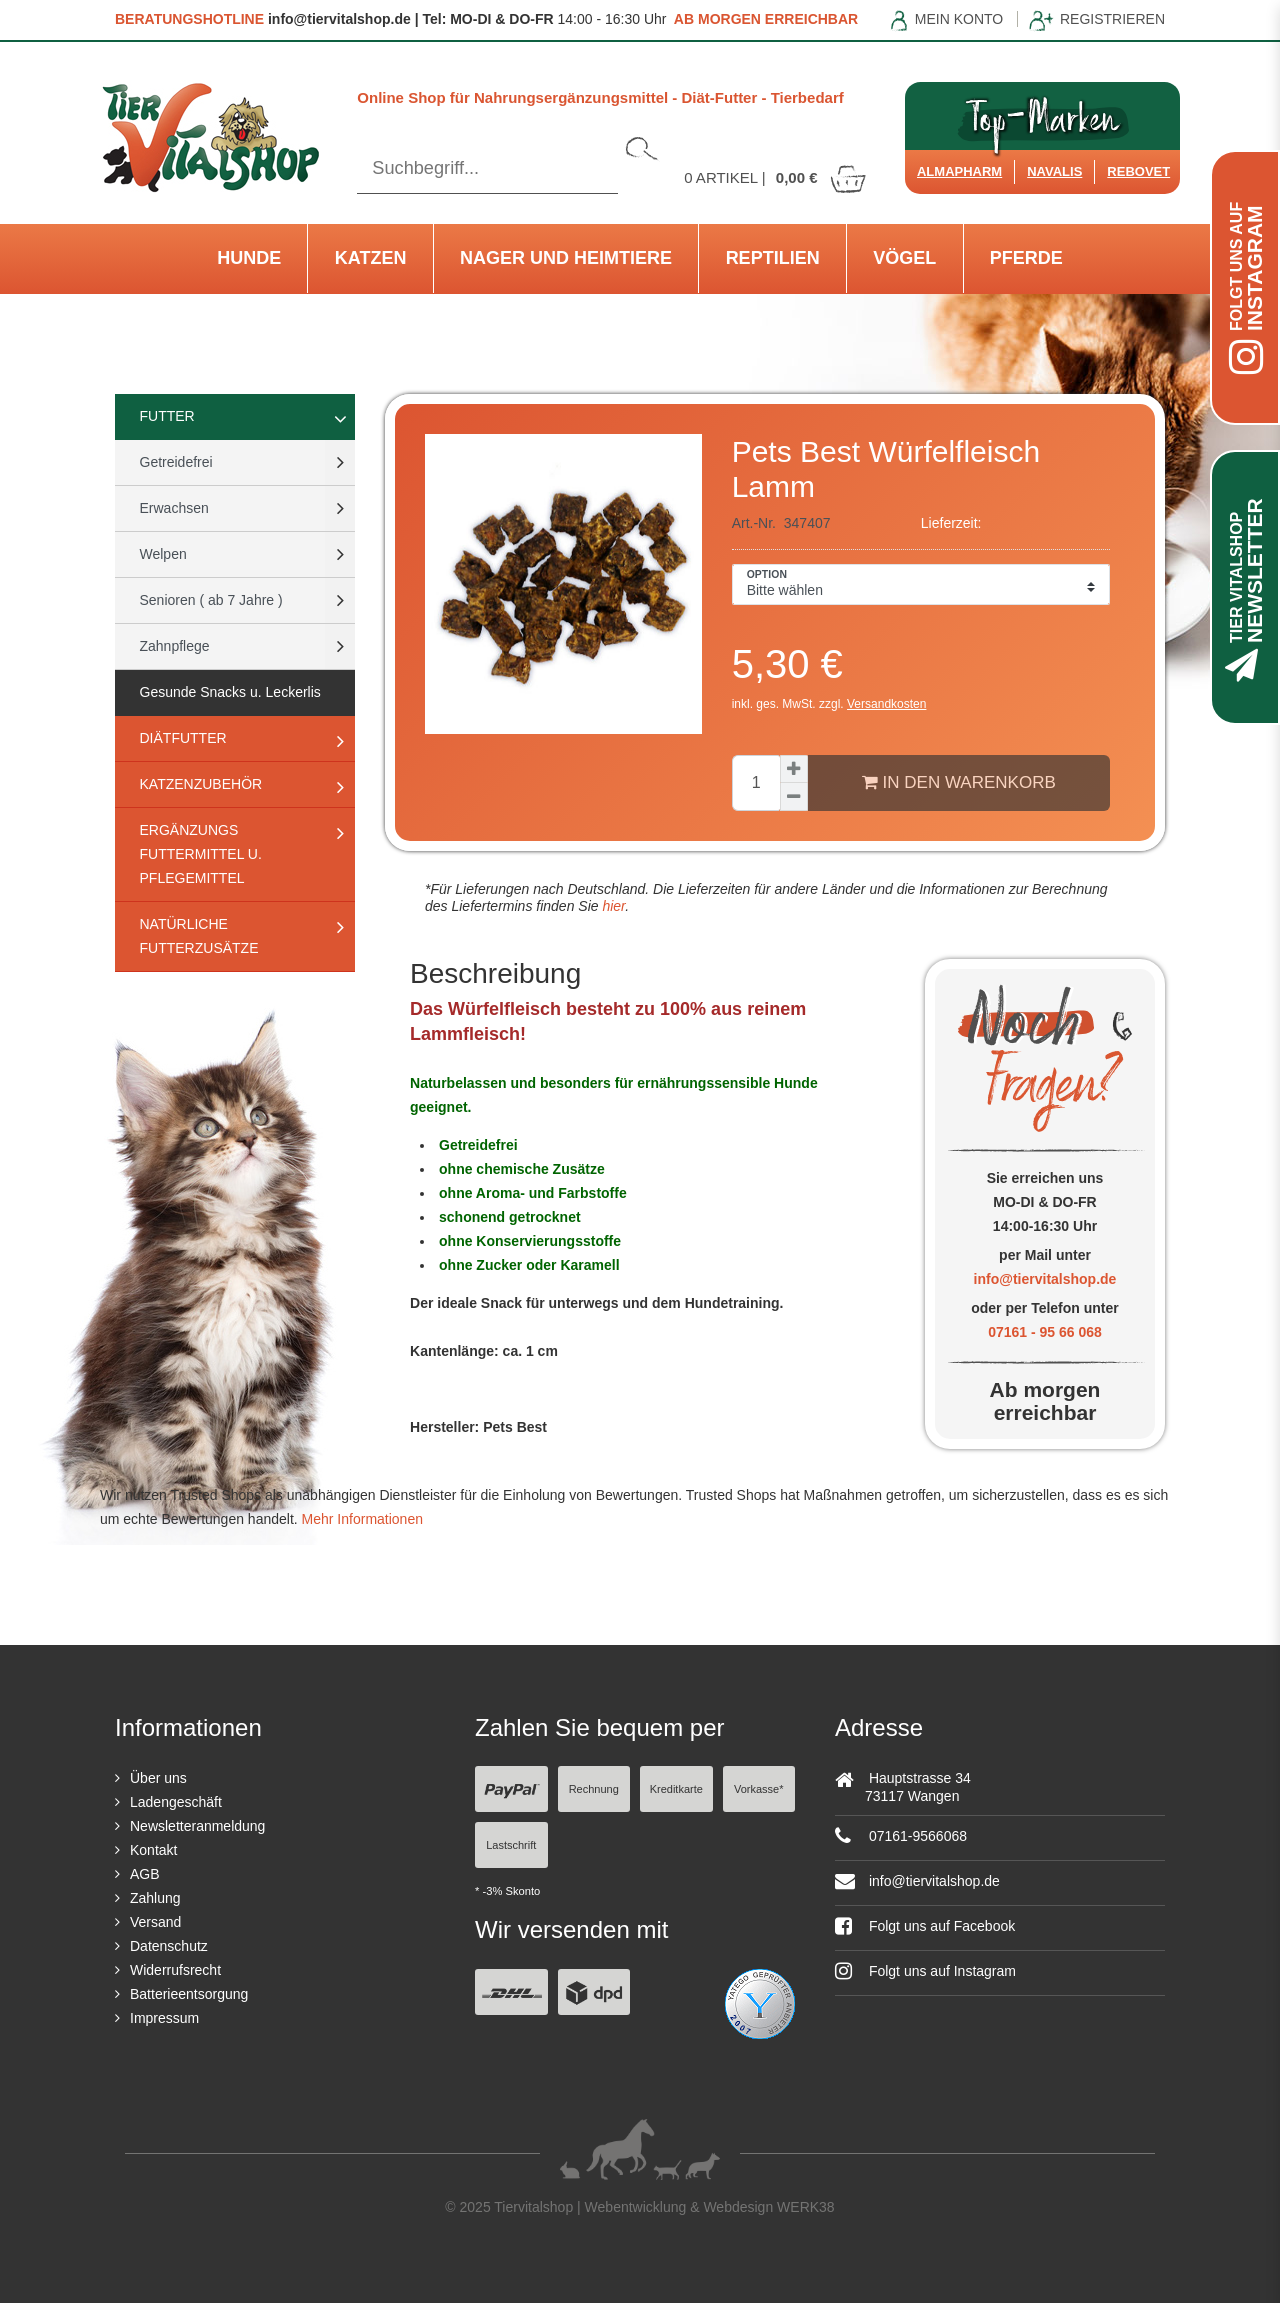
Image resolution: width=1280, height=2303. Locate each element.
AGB (145, 1874)
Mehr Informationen (362, 1519)
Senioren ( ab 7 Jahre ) (211, 600)
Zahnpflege (175, 646)
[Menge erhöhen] (794, 769)
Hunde (249, 258)
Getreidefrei (176, 462)
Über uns (158, 1778)
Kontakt (153, 1850)
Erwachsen (174, 508)
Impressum (164, 2018)
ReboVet (1138, 171)
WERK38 (806, 2207)
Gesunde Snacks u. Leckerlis (230, 692)
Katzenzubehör (201, 784)
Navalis (1054, 171)
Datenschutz (169, 1946)
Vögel (904, 258)
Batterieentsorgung (189, 1994)
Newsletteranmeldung (197, 1826)
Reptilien (773, 258)
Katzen (371, 258)
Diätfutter (183, 738)
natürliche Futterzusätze (199, 936)
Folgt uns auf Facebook (925, 1926)
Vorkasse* (759, 1789)
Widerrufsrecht (175, 1970)
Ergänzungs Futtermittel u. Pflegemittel (201, 854)
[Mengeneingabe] (756, 783)
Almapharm (959, 171)
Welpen (163, 554)
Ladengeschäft (176, 1802)
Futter (167, 416)
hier (612, 906)
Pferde (1026, 258)
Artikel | (776, 177)
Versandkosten (886, 704)
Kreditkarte (676, 1789)
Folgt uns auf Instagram (925, 1971)
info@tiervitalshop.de (1045, 1279)
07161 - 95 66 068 (1045, 1332)
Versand (155, 1922)
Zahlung (155, 1898)
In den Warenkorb (959, 782)
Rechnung (594, 1789)
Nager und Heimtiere (566, 258)
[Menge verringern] (794, 797)
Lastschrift (511, 1845)
